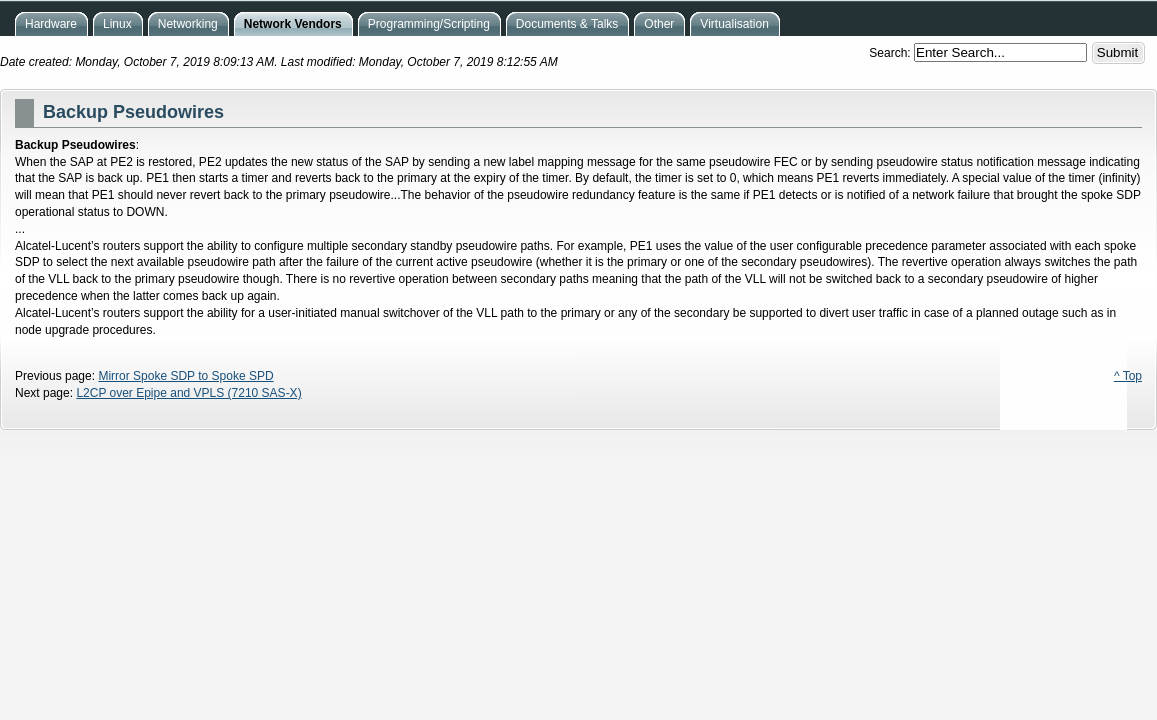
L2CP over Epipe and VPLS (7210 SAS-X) (188, 393)
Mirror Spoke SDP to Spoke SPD (185, 376)
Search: (891, 53)
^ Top (1128, 376)
